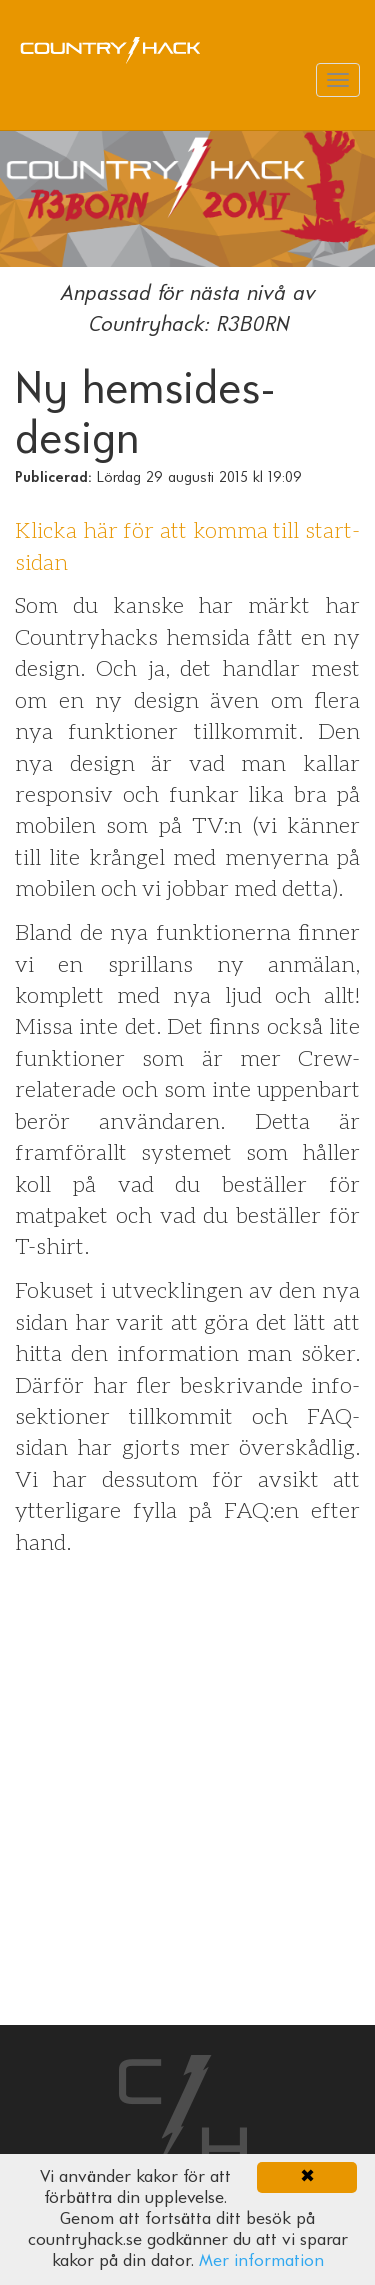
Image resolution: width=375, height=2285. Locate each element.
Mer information (261, 2261)
